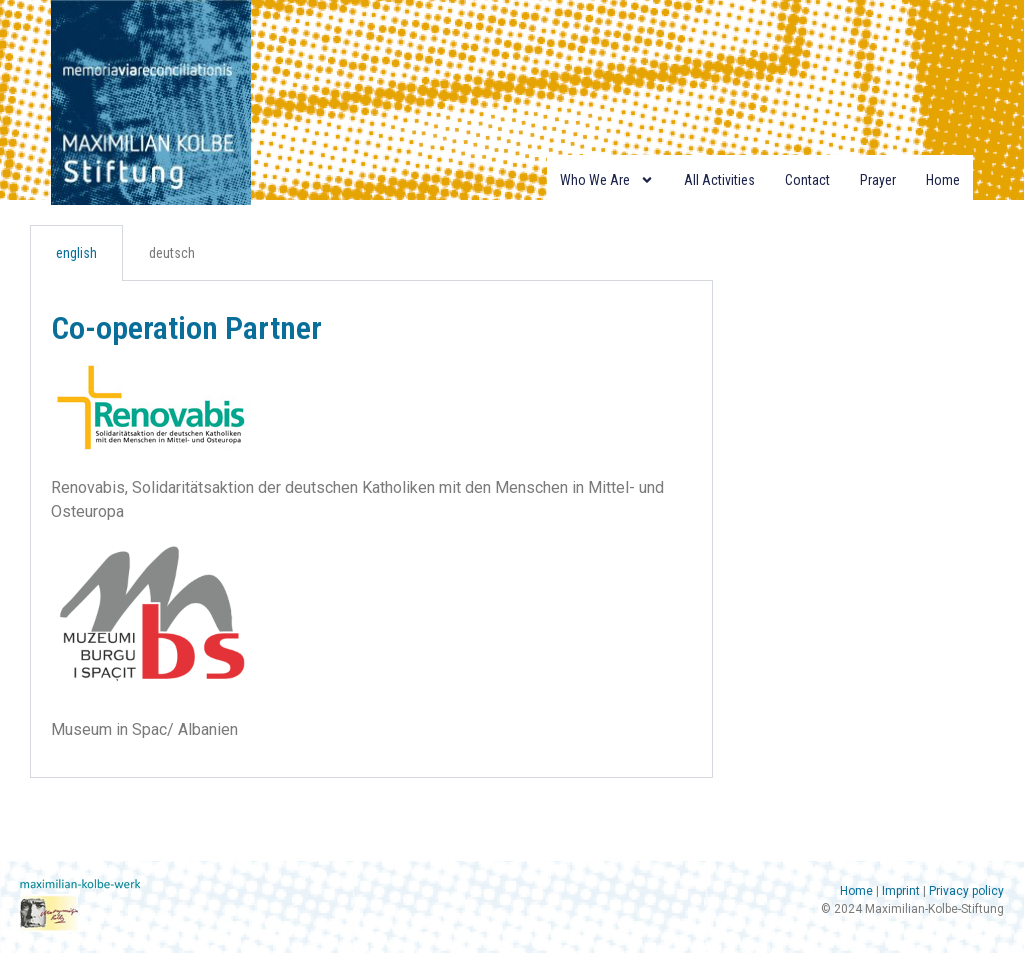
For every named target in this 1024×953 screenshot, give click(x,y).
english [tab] (76, 253)
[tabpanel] (371, 529)
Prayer (878, 180)
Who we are (607, 180)
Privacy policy (966, 891)
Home (943, 180)
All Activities (719, 180)
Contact (807, 180)
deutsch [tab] (172, 253)
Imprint (901, 891)
